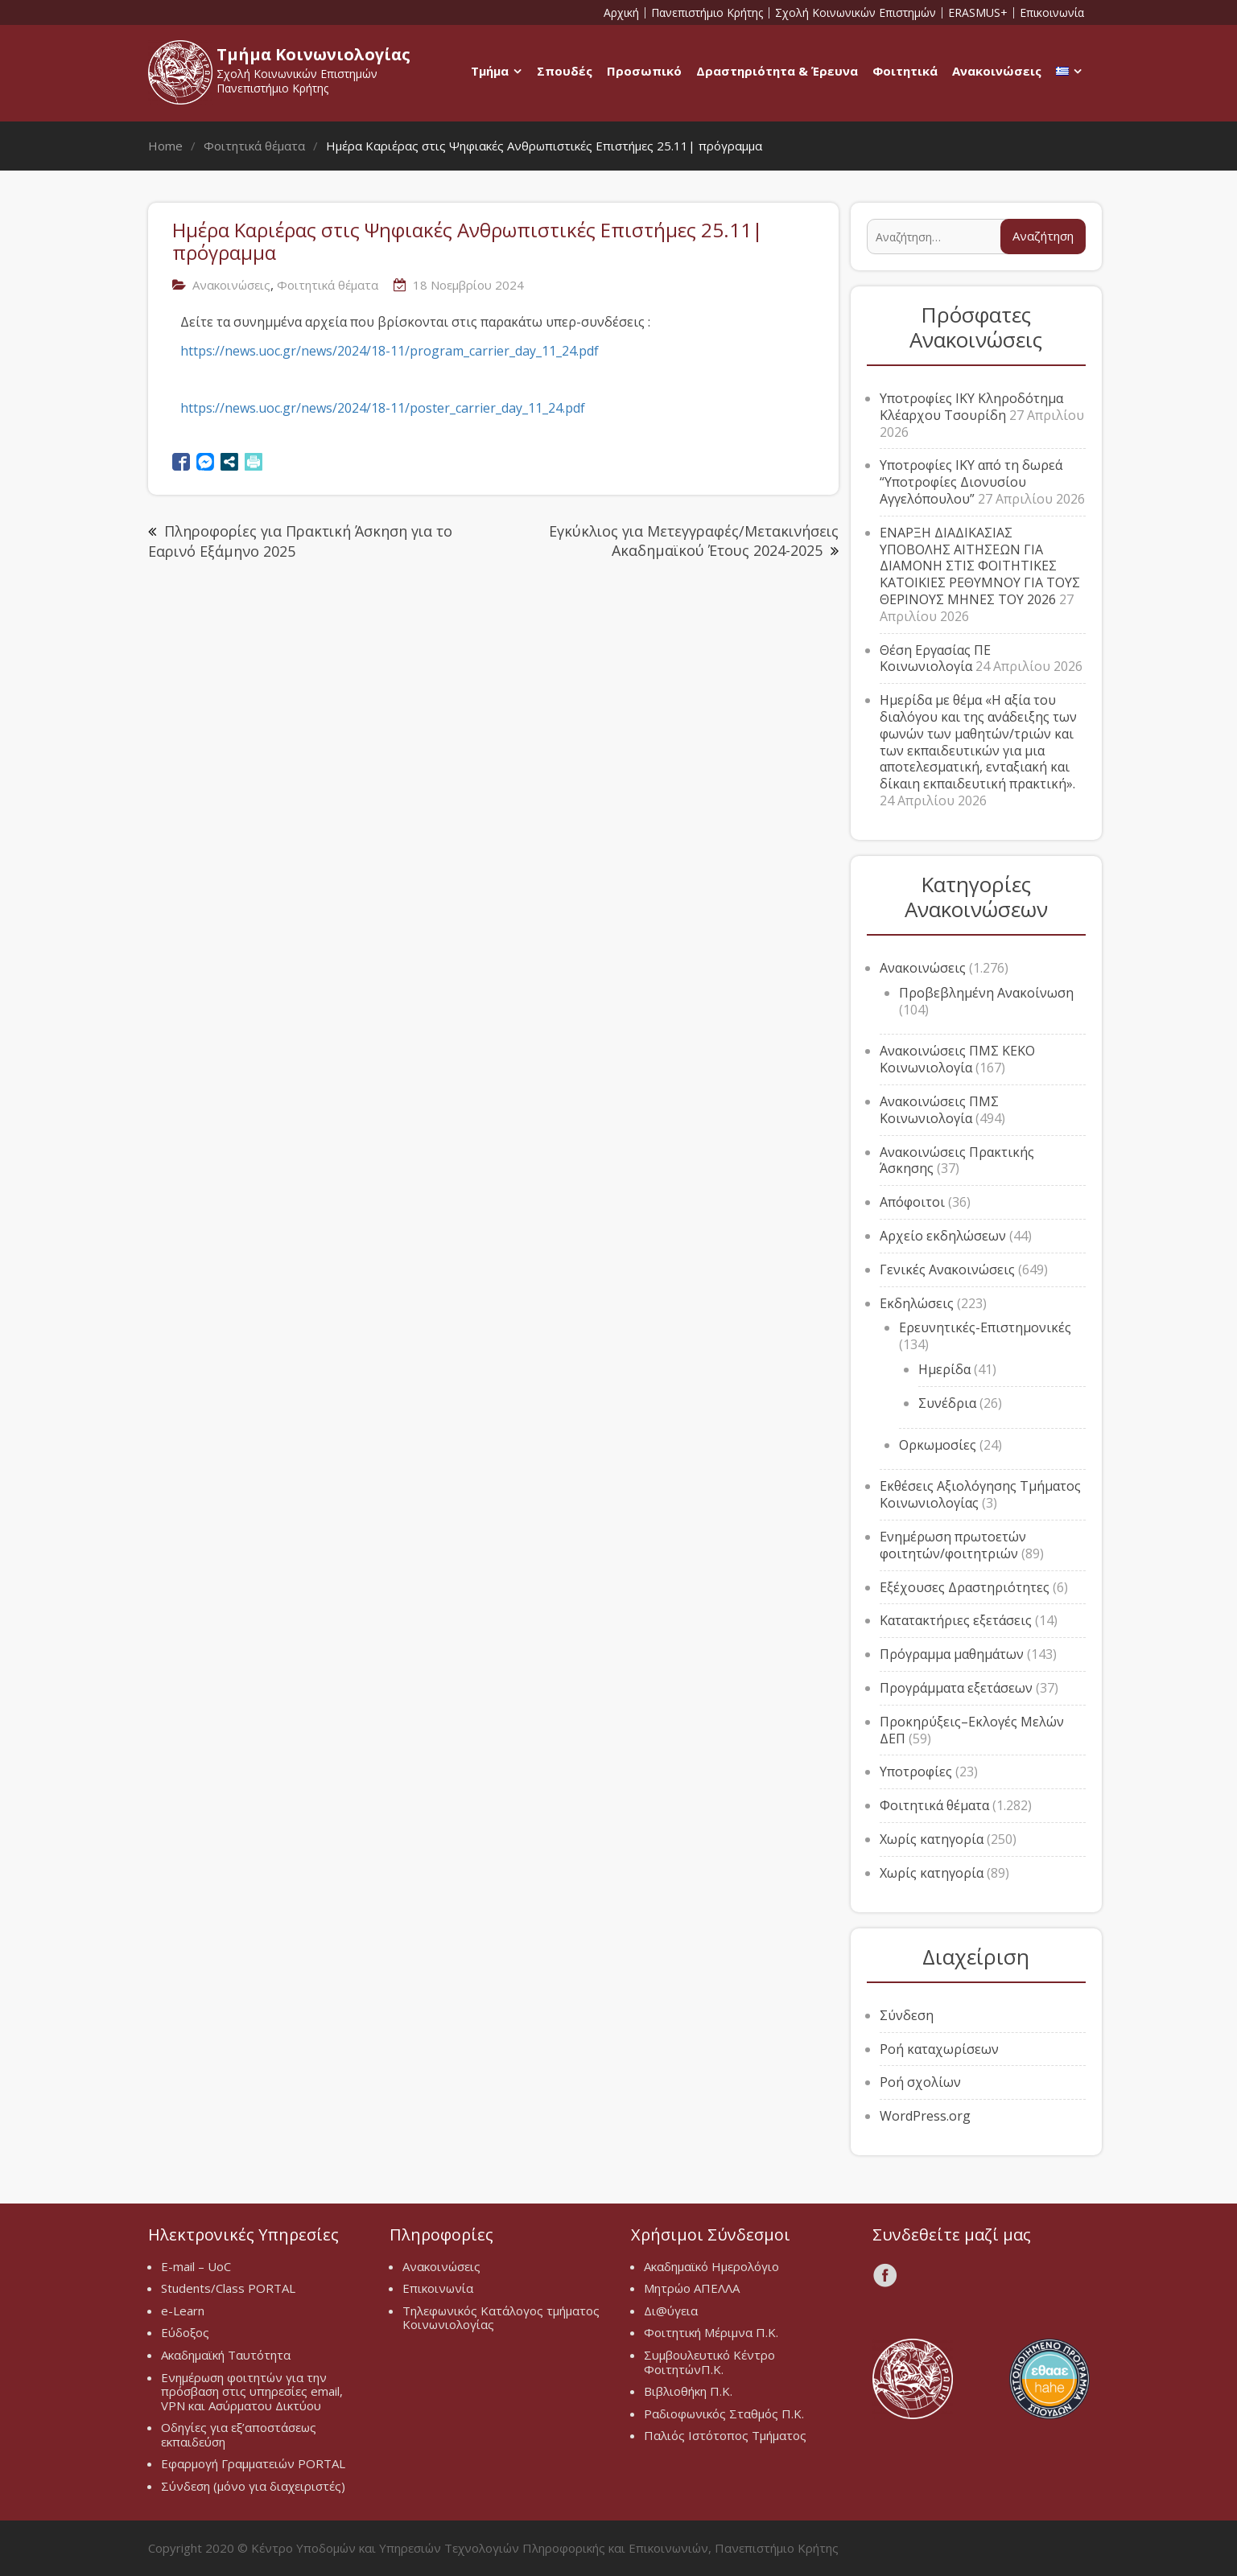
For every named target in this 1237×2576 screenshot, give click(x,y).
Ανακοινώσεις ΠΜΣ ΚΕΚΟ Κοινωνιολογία (957, 1059)
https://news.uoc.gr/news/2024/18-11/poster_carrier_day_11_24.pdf (382, 408)
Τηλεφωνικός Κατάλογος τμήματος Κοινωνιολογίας (501, 2317)
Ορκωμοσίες (937, 1445)
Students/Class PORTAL (228, 2288)
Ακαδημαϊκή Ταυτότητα (226, 2355)
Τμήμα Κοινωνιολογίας (313, 54)
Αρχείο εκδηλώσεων (943, 1236)
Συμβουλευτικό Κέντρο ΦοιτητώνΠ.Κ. (709, 2362)
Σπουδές (564, 71)
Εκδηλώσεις (917, 1303)
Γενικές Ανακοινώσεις (947, 1269)
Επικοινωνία (1052, 13)
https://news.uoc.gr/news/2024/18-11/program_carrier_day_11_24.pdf (389, 351)
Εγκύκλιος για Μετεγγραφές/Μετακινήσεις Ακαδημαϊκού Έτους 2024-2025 (694, 540)
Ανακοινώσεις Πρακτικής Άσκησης (957, 1160)
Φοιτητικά (905, 71)
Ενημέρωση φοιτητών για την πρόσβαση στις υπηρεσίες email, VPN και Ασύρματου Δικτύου (252, 2391)
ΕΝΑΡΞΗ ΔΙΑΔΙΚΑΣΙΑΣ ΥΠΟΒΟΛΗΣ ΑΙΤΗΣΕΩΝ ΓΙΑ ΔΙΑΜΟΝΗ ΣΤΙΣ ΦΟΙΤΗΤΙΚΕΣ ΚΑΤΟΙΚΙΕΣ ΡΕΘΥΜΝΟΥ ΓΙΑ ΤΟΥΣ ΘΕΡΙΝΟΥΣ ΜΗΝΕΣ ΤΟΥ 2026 (980, 566)
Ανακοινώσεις (996, 71)
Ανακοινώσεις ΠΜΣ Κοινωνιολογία (939, 1110)
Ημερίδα (944, 1369)
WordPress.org (925, 2116)
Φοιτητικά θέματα (327, 285)
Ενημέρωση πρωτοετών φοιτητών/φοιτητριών (953, 1545)
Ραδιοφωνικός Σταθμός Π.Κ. (724, 2413)
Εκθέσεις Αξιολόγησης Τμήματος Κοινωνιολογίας (980, 1494)
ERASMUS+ (978, 13)
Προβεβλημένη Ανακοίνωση (986, 993)
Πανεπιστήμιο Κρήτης (707, 13)
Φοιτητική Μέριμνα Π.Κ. (711, 2332)
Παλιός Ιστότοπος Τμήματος (725, 2435)
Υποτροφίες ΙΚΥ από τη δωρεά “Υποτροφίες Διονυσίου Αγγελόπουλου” (971, 482)
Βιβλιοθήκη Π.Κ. (688, 2391)
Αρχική (621, 13)
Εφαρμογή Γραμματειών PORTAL (253, 2463)
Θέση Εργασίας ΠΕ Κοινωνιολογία (935, 658)
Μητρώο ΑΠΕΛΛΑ (692, 2288)
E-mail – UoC (196, 2266)
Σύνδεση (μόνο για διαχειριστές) (253, 2486)
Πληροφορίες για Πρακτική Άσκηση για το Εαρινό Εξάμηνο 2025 (300, 540)
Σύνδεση (907, 2015)
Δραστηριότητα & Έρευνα (777, 71)
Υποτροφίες (916, 1771)
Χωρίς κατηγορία (931, 1839)
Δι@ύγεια (671, 2310)
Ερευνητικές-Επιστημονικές (985, 1327)
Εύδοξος (185, 2332)
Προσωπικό (644, 71)
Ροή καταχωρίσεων (939, 2049)
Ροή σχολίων (920, 2082)
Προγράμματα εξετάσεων (956, 1688)
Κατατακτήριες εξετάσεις (956, 1620)
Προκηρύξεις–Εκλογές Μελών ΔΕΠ (972, 1730)
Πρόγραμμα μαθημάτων (952, 1654)
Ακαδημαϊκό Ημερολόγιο (711, 2266)
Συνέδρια (947, 1403)
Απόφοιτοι (912, 1202)
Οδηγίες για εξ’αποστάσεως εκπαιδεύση (238, 2434)
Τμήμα (490, 71)
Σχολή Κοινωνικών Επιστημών (855, 13)
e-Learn (182, 2310)
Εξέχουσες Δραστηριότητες (964, 1587)
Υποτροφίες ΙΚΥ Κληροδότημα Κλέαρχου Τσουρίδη (971, 406)
